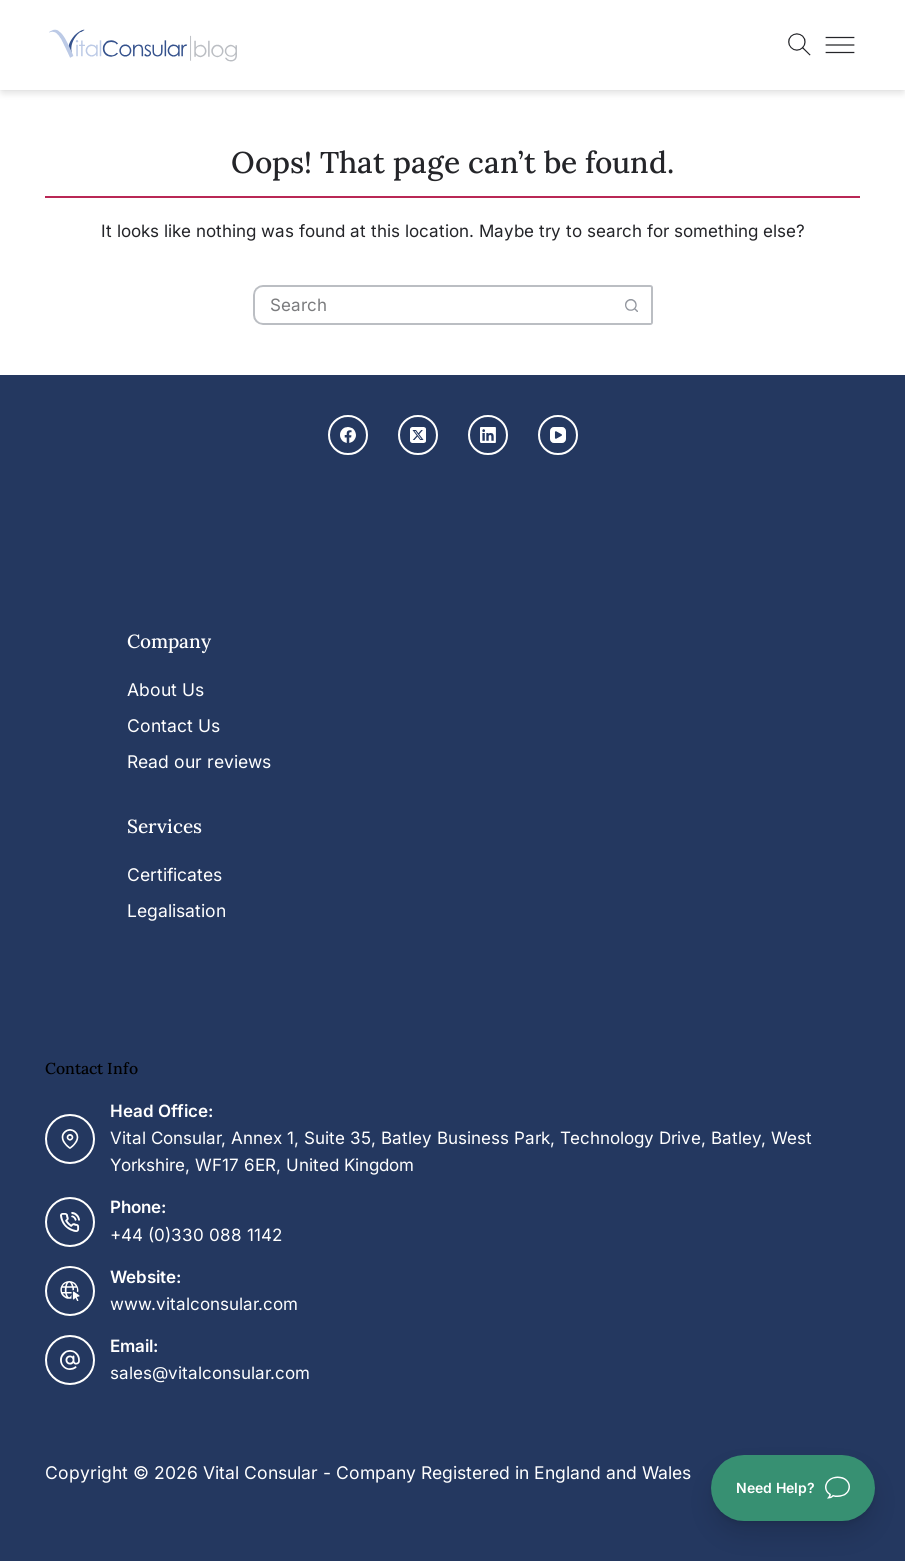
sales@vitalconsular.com (210, 1373)
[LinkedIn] (488, 435)
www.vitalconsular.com (204, 1304)
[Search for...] (433, 305)
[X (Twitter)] (418, 435)
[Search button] (633, 305)
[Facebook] (348, 435)
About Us (165, 689)
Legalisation (176, 910)
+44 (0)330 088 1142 (196, 1235)
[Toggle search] (800, 45)
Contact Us (173, 725)
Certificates (174, 874)
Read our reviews (199, 761)
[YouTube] (558, 435)
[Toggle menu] (840, 45)
